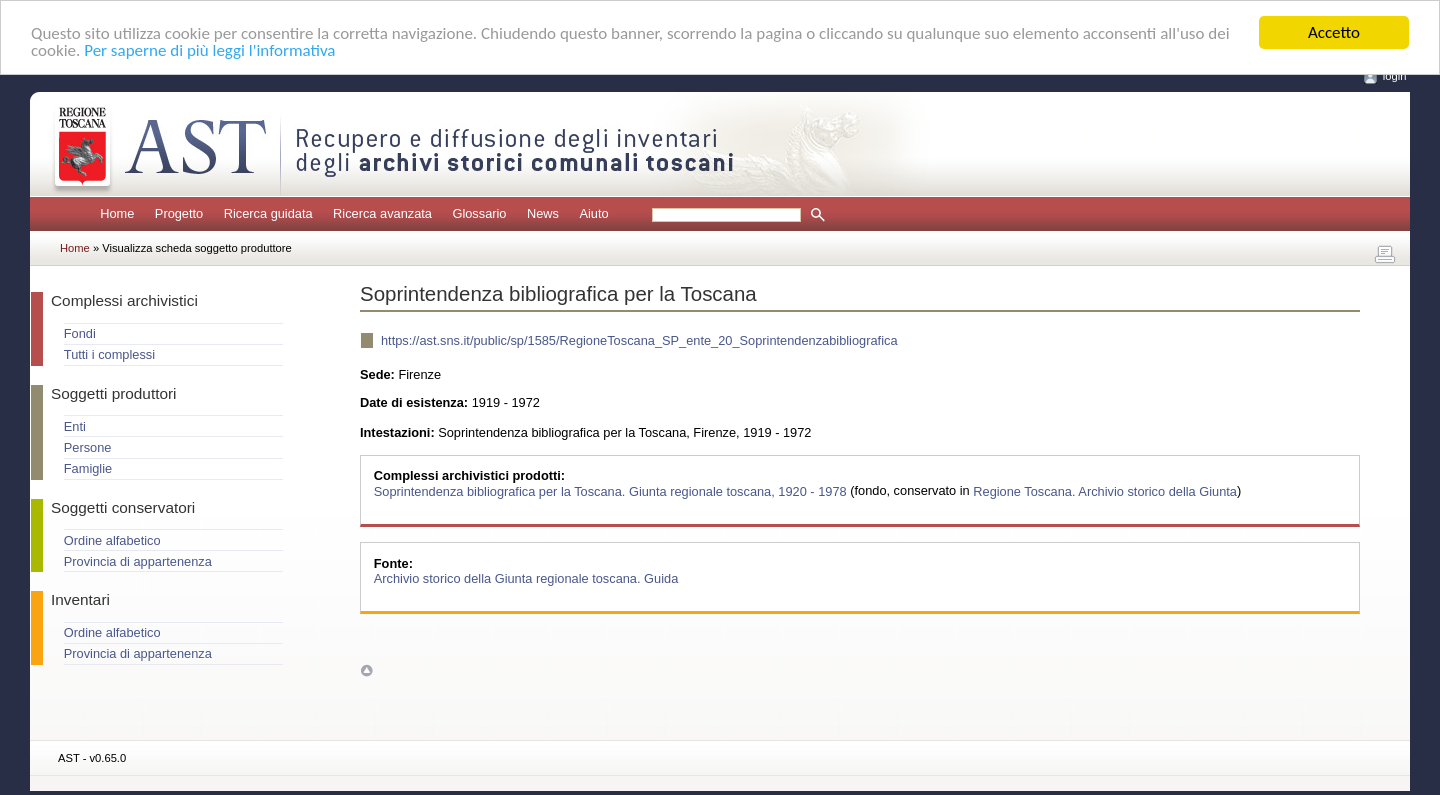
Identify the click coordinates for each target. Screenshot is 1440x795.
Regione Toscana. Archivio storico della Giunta (1105, 490)
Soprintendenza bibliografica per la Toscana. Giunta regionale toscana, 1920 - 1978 (612, 490)
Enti (75, 426)
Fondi (80, 333)
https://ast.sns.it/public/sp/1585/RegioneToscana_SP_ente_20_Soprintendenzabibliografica (639, 340)
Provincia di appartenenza (138, 561)
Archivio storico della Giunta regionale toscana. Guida (526, 578)
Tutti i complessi (109, 354)
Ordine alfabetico (112, 540)
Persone (88, 447)
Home (117, 213)
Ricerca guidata (268, 213)
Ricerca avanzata (382, 213)
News (543, 213)
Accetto (1334, 32)
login (1395, 76)
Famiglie (88, 468)
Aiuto (593, 213)
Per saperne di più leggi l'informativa (209, 50)
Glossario (479, 213)
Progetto (179, 213)
